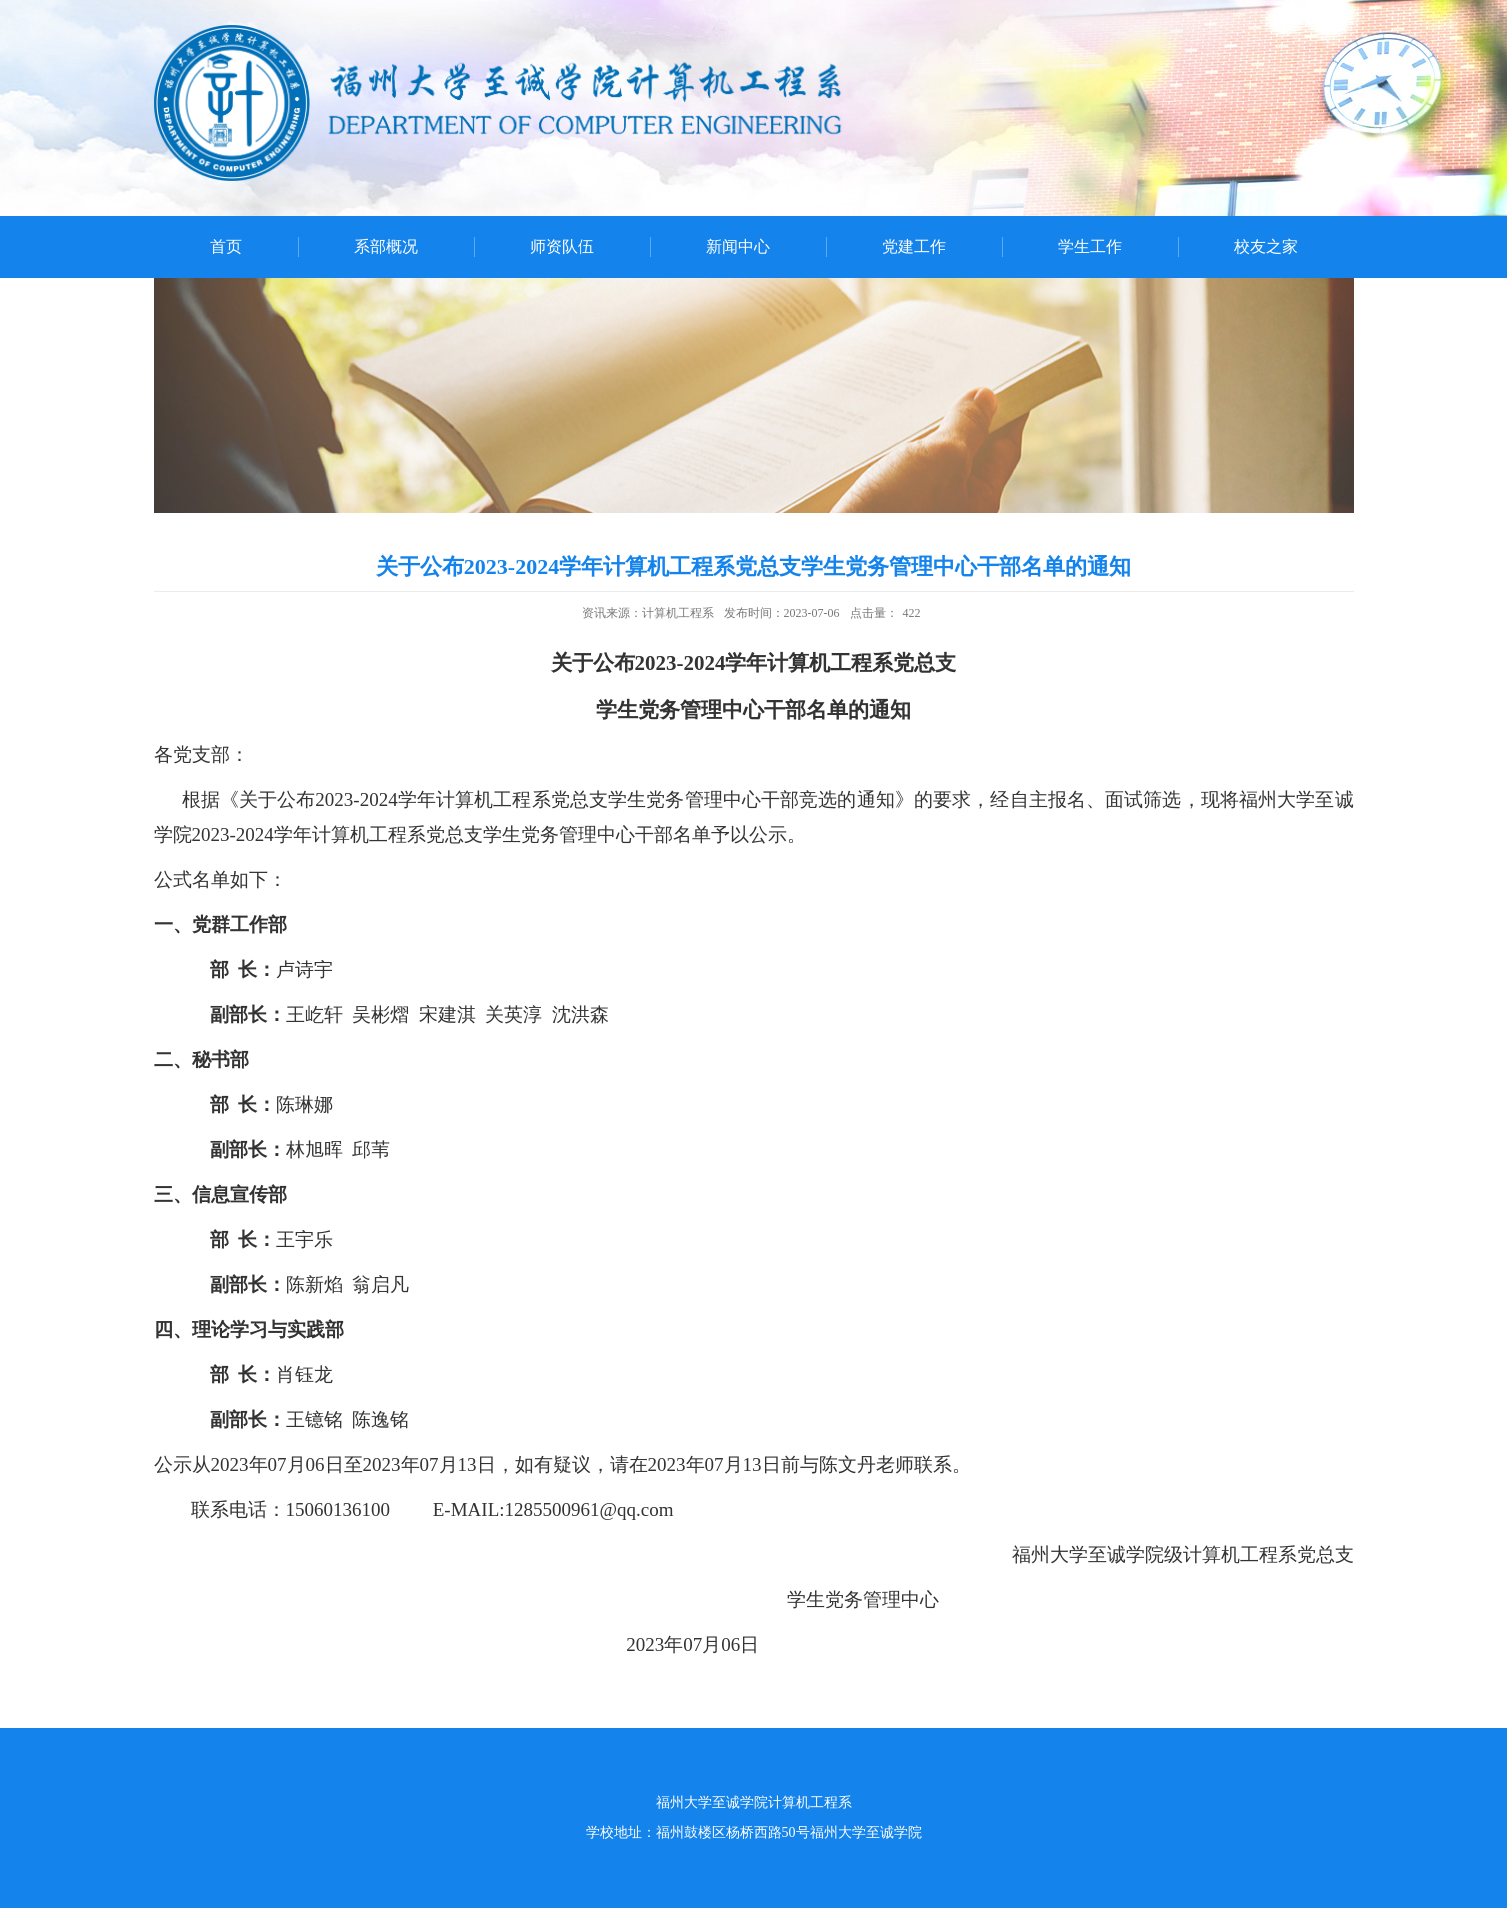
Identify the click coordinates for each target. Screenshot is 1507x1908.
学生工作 (1090, 246)
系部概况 (386, 246)
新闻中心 (738, 246)
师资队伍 (562, 246)
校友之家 (1266, 246)
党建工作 (914, 246)
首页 (226, 246)
